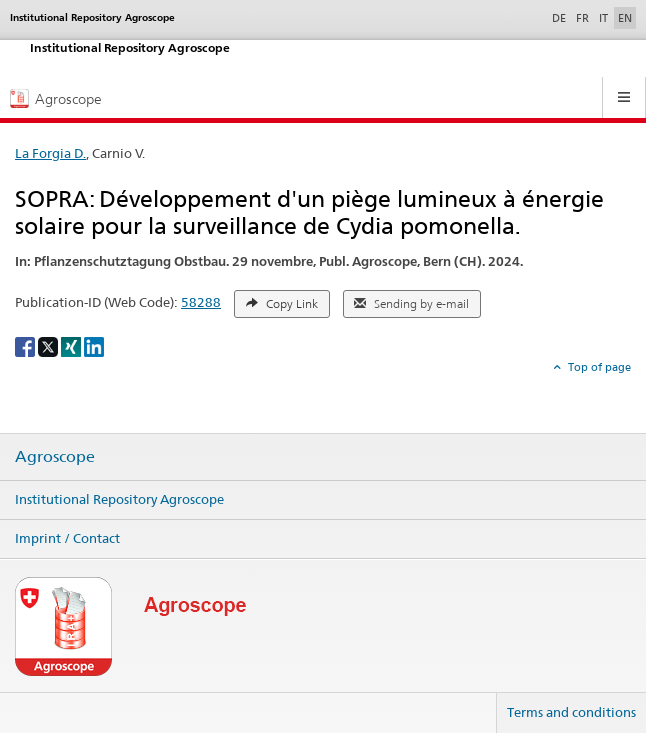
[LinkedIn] (94, 345)
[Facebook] (26, 345)
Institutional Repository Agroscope (119, 499)
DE (561, 17)
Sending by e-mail (411, 304)
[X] (49, 345)
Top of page (598, 367)
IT (603, 18)
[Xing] (72, 345)
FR (582, 18)
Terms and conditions (571, 712)
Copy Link (282, 304)
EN (625, 18)
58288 (201, 302)
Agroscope (55, 457)
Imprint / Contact (67, 538)
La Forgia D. (50, 153)
